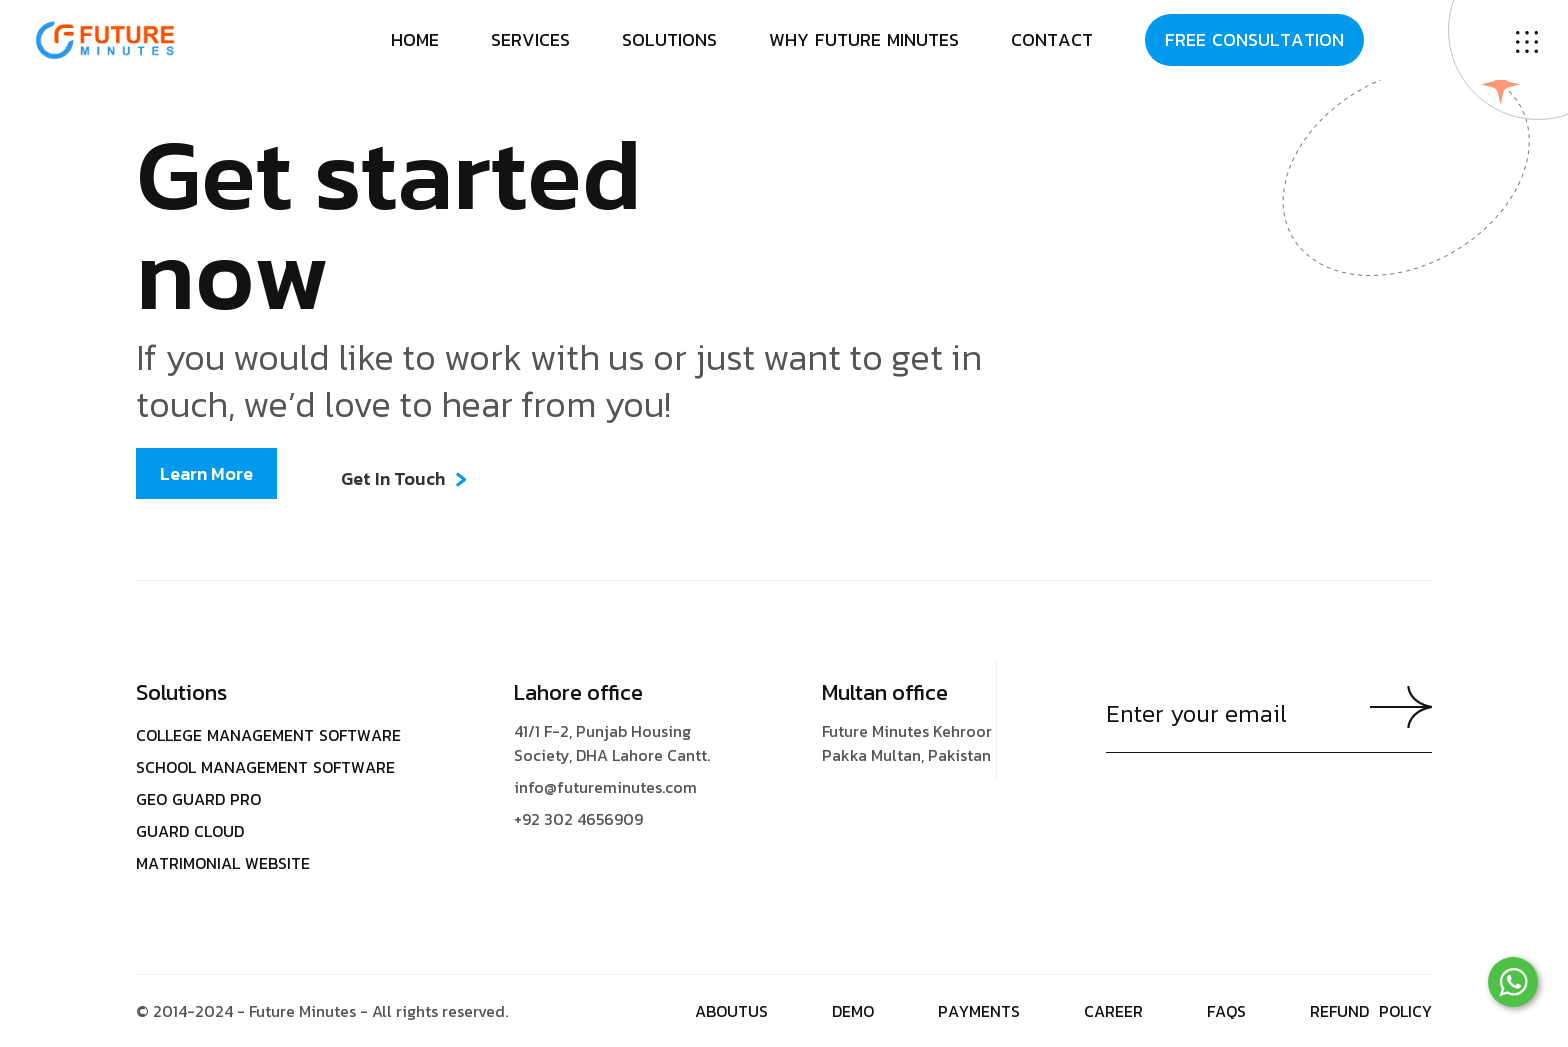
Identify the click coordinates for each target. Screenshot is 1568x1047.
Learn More (206, 473)
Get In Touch (393, 478)
